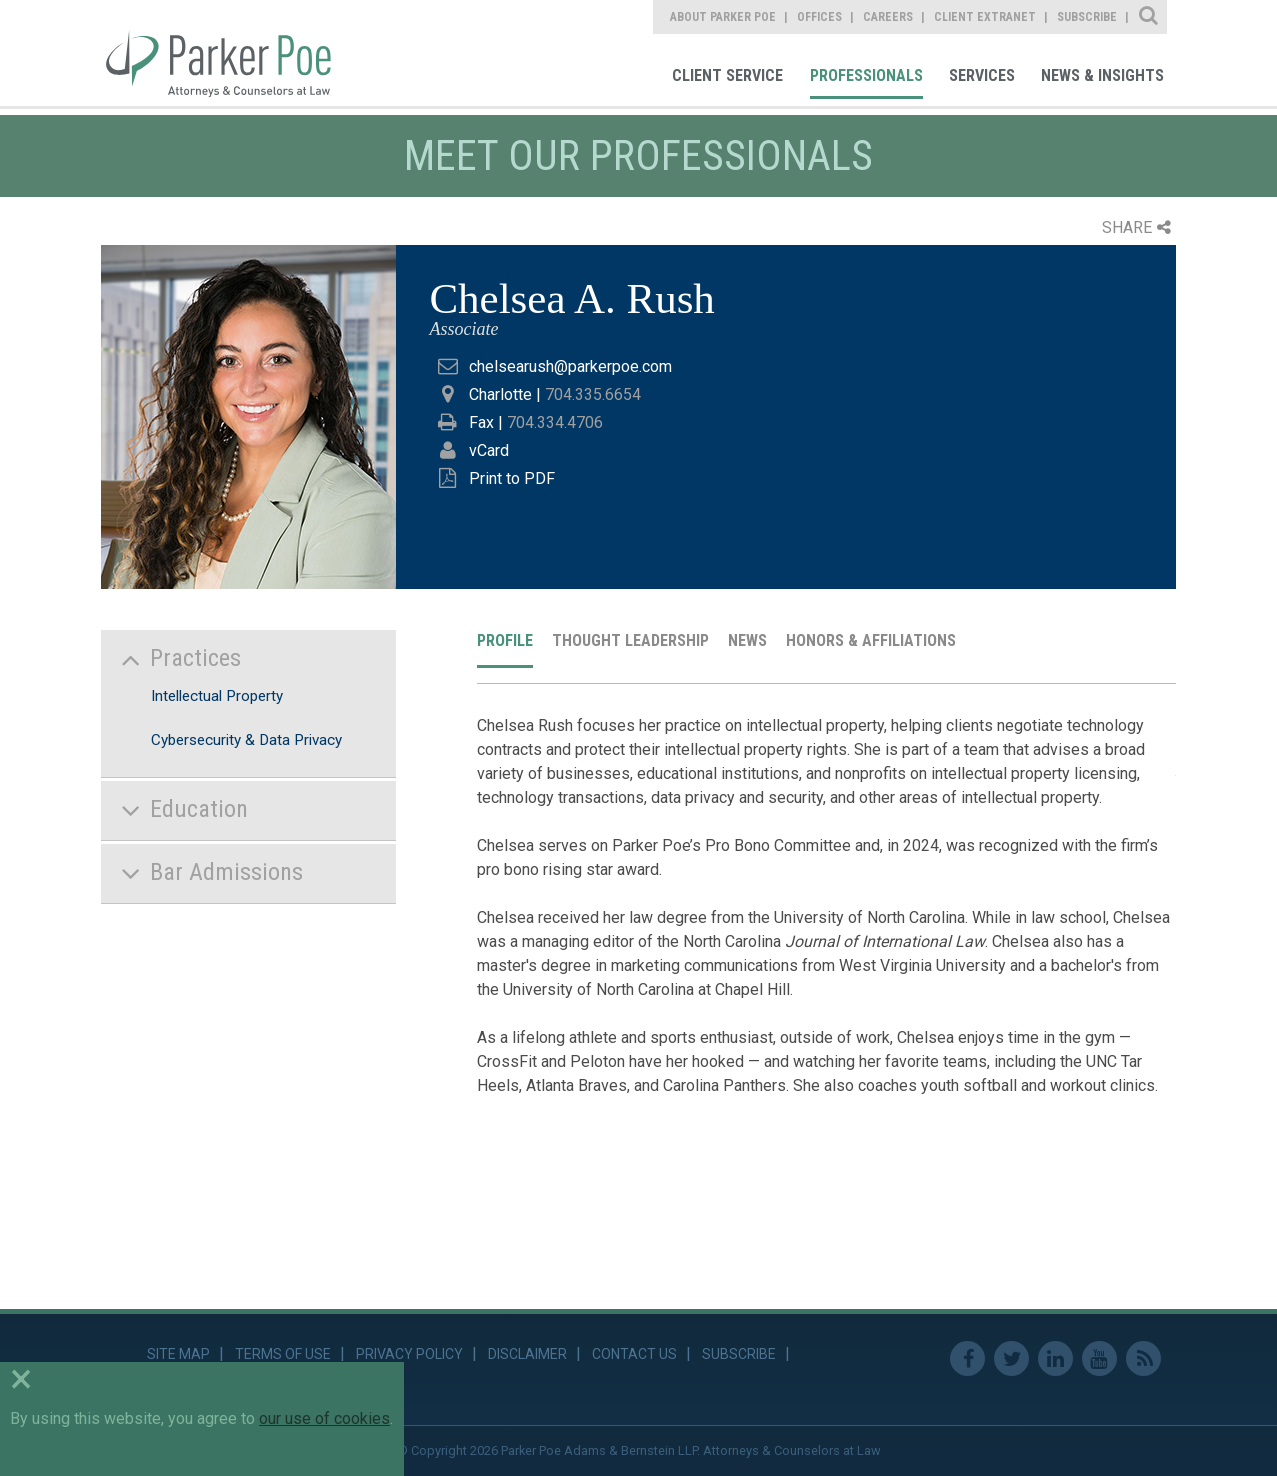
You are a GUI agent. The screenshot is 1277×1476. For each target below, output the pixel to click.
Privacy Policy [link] (409, 1354)
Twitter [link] (1011, 1358)
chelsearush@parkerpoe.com (570, 366)
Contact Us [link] (634, 1354)
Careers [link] (888, 17)
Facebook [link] (967, 1358)
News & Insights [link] (1102, 75)
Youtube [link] (1099, 1358)
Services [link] (982, 75)
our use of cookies (324, 1418)
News (747, 640)
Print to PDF (512, 478)
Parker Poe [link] (230, 53)
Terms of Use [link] (283, 1354)
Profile (505, 640)
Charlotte (500, 394)
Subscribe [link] (1087, 17)
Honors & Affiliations (871, 640)
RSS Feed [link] (1143, 1358)
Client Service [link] (727, 75)
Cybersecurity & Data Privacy (246, 740)
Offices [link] (819, 17)
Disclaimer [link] (527, 1354)
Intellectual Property (217, 696)
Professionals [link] (866, 75)
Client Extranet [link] (985, 17)
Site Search (1149, 17)
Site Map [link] (178, 1354)
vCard (489, 450)
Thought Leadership (630, 640)
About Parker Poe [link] (723, 17)
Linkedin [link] (1055, 1358)
